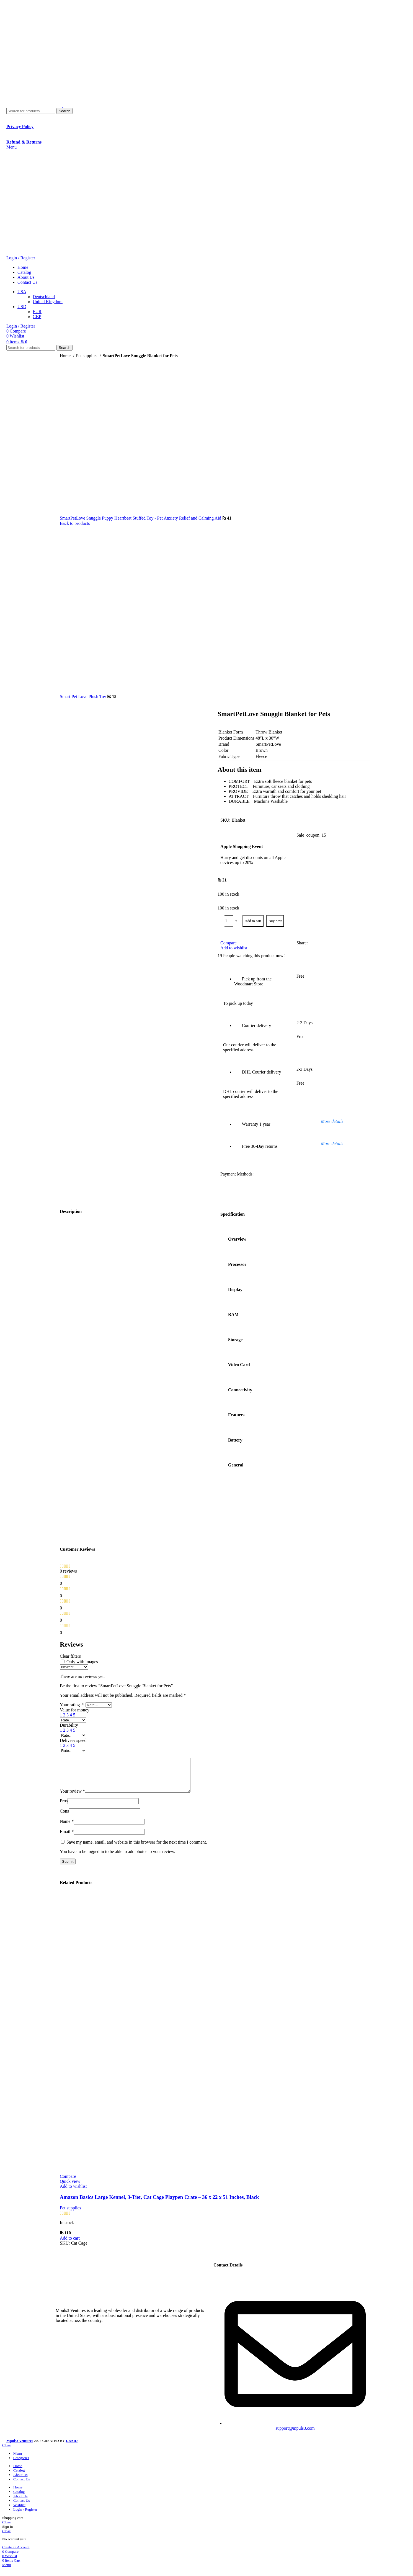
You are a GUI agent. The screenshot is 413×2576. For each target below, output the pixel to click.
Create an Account (15, 2554)
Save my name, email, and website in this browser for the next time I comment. (136, 1848)
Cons (64, 1817)
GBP (37, 316)
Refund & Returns (24, 142)
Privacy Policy (19, 126)
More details (332, 1121)
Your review (72, 1797)
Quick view (70, 2188)
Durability (69, 1725)
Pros (64, 1807)
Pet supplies (87, 355)
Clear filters (70, 1656)
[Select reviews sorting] (74, 1667)
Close (6, 2452)
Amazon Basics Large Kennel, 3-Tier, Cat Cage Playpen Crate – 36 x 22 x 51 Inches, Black (159, 2204)
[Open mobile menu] (11, 147)
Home (66, 355)
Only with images (82, 1661)
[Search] (30, 111)
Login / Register (25, 2516)
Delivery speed (73, 1740)
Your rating (73, 1704)
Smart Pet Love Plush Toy (83, 696)
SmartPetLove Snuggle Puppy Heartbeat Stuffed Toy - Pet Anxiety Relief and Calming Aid (141, 518)
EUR (37, 311)
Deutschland (44, 296)
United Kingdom (48, 301)
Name (67, 1828)
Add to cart (253, 921)
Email (67, 1838)
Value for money (74, 1710)
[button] (70, 2244)
